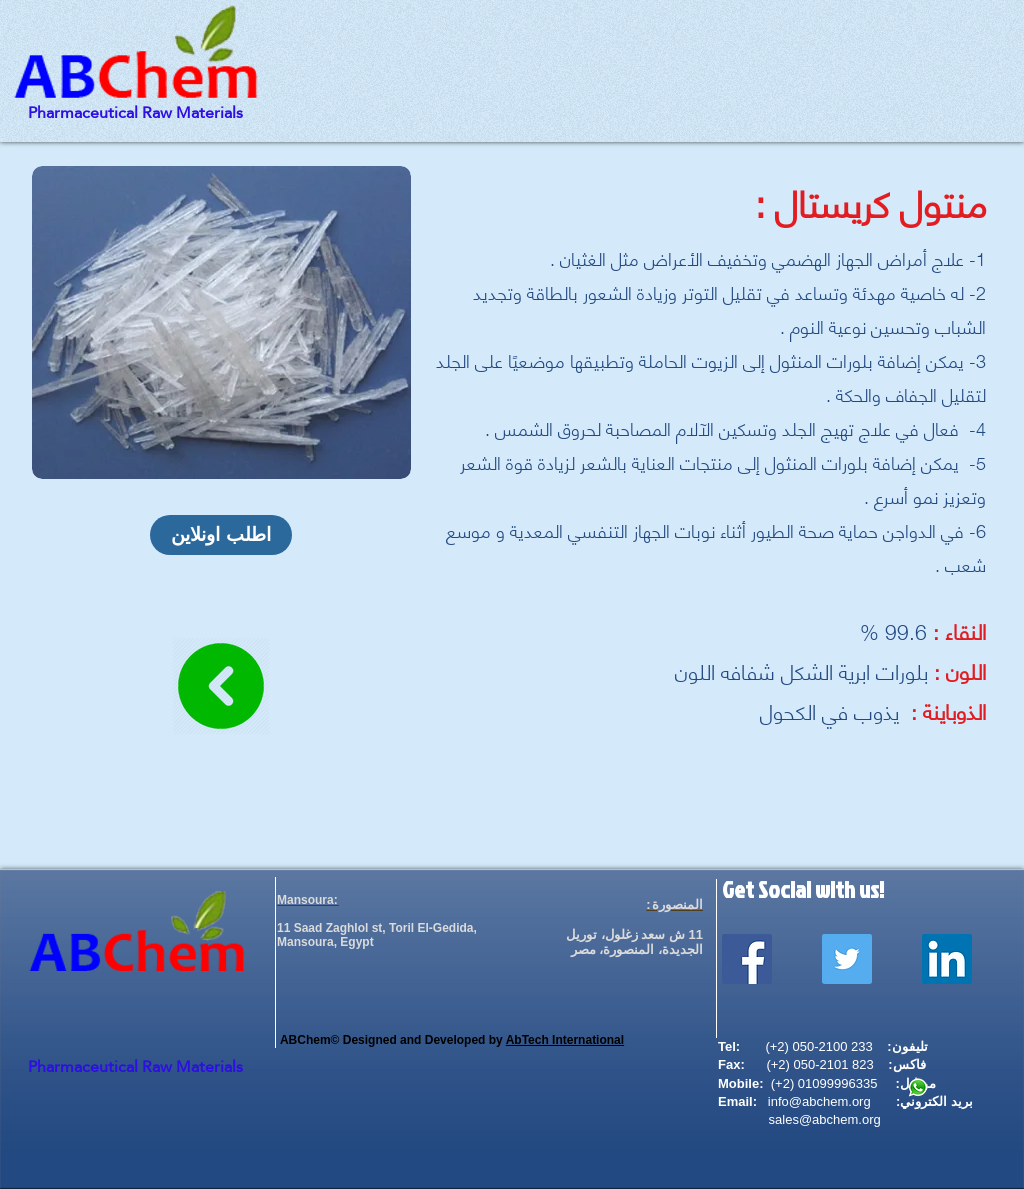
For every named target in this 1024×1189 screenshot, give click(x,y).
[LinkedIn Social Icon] (947, 959)
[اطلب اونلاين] (221, 535)
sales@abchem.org (825, 1119)
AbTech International (565, 1040)
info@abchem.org (819, 1101)
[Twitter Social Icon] (847, 959)
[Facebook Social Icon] (747, 959)
